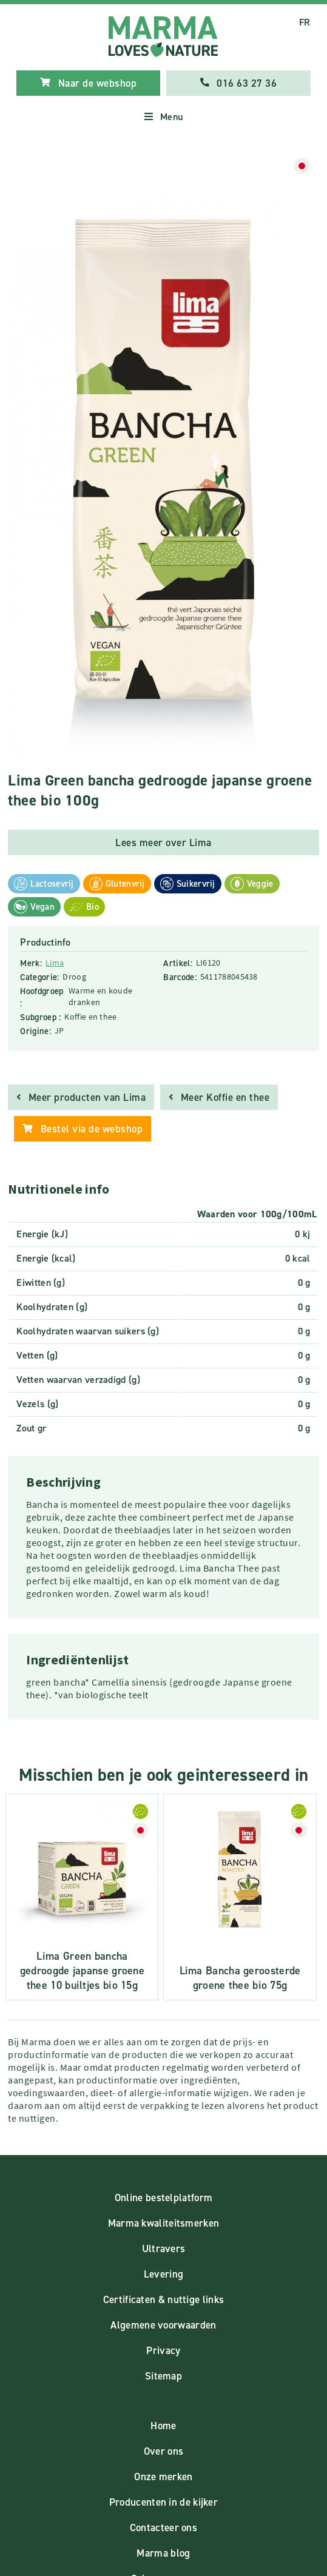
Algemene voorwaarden (163, 2325)
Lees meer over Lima (163, 842)
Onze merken (163, 2476)
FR (305, 22)
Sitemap (163, 2376)
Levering (163, 2274)
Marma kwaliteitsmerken (164, 2223)
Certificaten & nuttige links (163, 2299)
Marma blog (163, 2553)
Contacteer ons (163, 2527)
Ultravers (164, 2248)
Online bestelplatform (163, 2197)
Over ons (163, 2451)
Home (163, 2425)
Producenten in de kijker (163, 2502)
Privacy (163, 2350)
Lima (55, 962)
